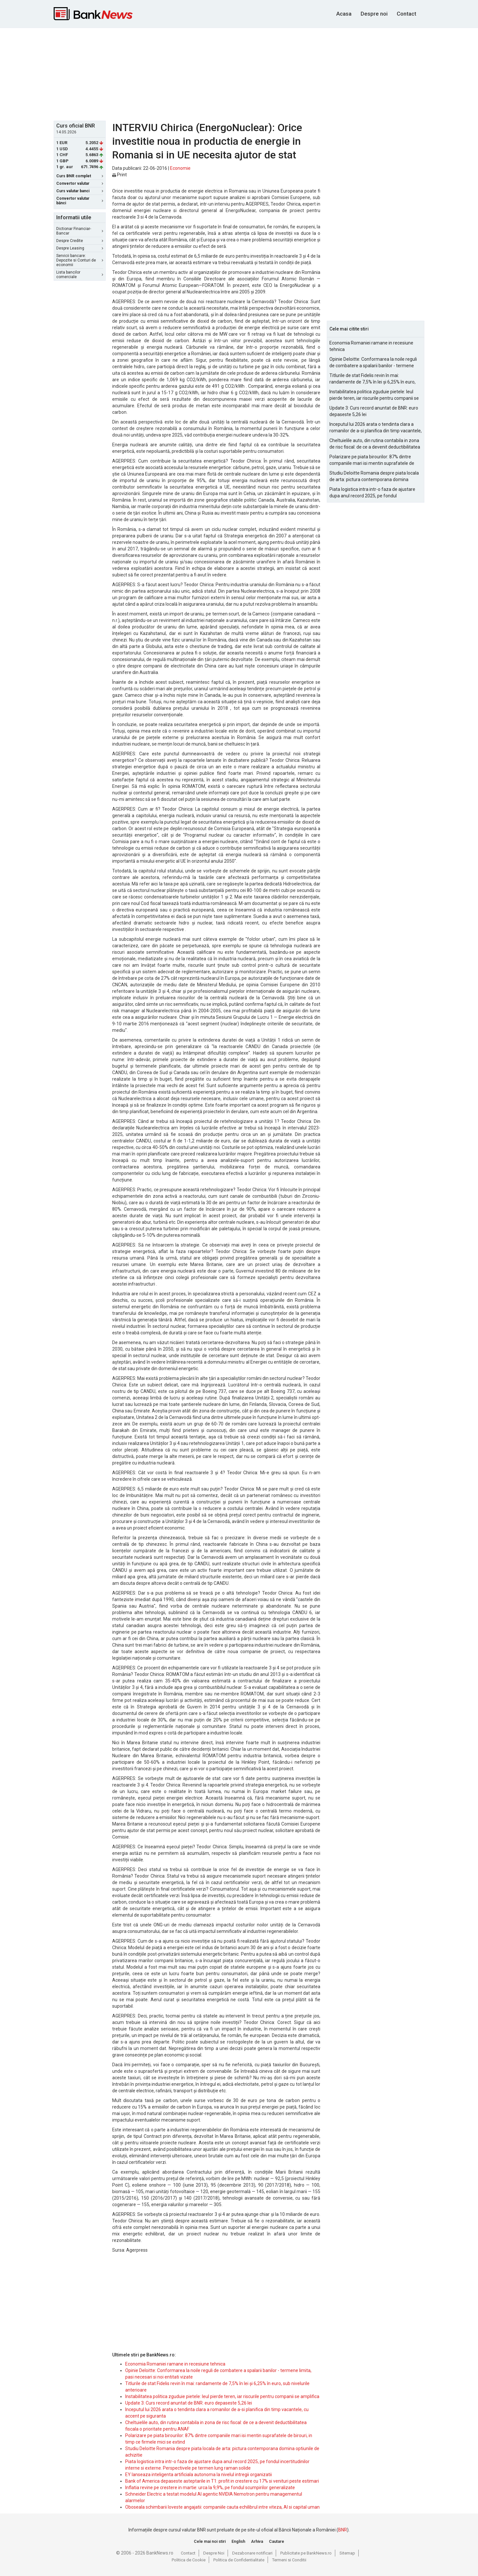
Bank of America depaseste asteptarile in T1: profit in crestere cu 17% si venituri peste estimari (222, 2481)
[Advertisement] (239, 73)
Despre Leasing (79, 248)
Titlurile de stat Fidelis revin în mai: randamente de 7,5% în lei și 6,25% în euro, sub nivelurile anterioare (372, 379)
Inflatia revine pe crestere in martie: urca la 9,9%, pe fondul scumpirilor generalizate (210, 2487)
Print (119, 174)
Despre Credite (79, 240)
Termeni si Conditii (289, 2559)
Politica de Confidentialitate (238, 2559)
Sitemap (347, 2553)
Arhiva (257, 2541)
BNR (342, 2529)
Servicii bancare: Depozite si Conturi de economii (79, 260)
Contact (406, 13)
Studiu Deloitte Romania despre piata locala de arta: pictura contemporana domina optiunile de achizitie (374, 476)
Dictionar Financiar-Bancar (79, 231)
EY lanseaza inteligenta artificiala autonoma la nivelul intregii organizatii (198, 2474)
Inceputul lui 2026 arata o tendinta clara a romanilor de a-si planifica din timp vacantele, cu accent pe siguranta (375, 428)
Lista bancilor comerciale (79, 274)
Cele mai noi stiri (210, 2541)
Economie (180, 168)
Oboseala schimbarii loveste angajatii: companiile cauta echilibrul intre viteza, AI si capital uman (222, 2507)
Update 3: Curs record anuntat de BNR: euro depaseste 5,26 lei (188, 2403)
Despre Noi (213, 2553)
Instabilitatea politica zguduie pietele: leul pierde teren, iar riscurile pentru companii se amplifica (222, 2396)
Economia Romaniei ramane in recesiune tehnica (175, 2364)
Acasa (344, 13)
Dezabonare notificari (252, 2553)
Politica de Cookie (189, 2559)
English (238, 2541)
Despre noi (374, 13)
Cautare (276, 2541)
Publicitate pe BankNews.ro (306, 2553)
